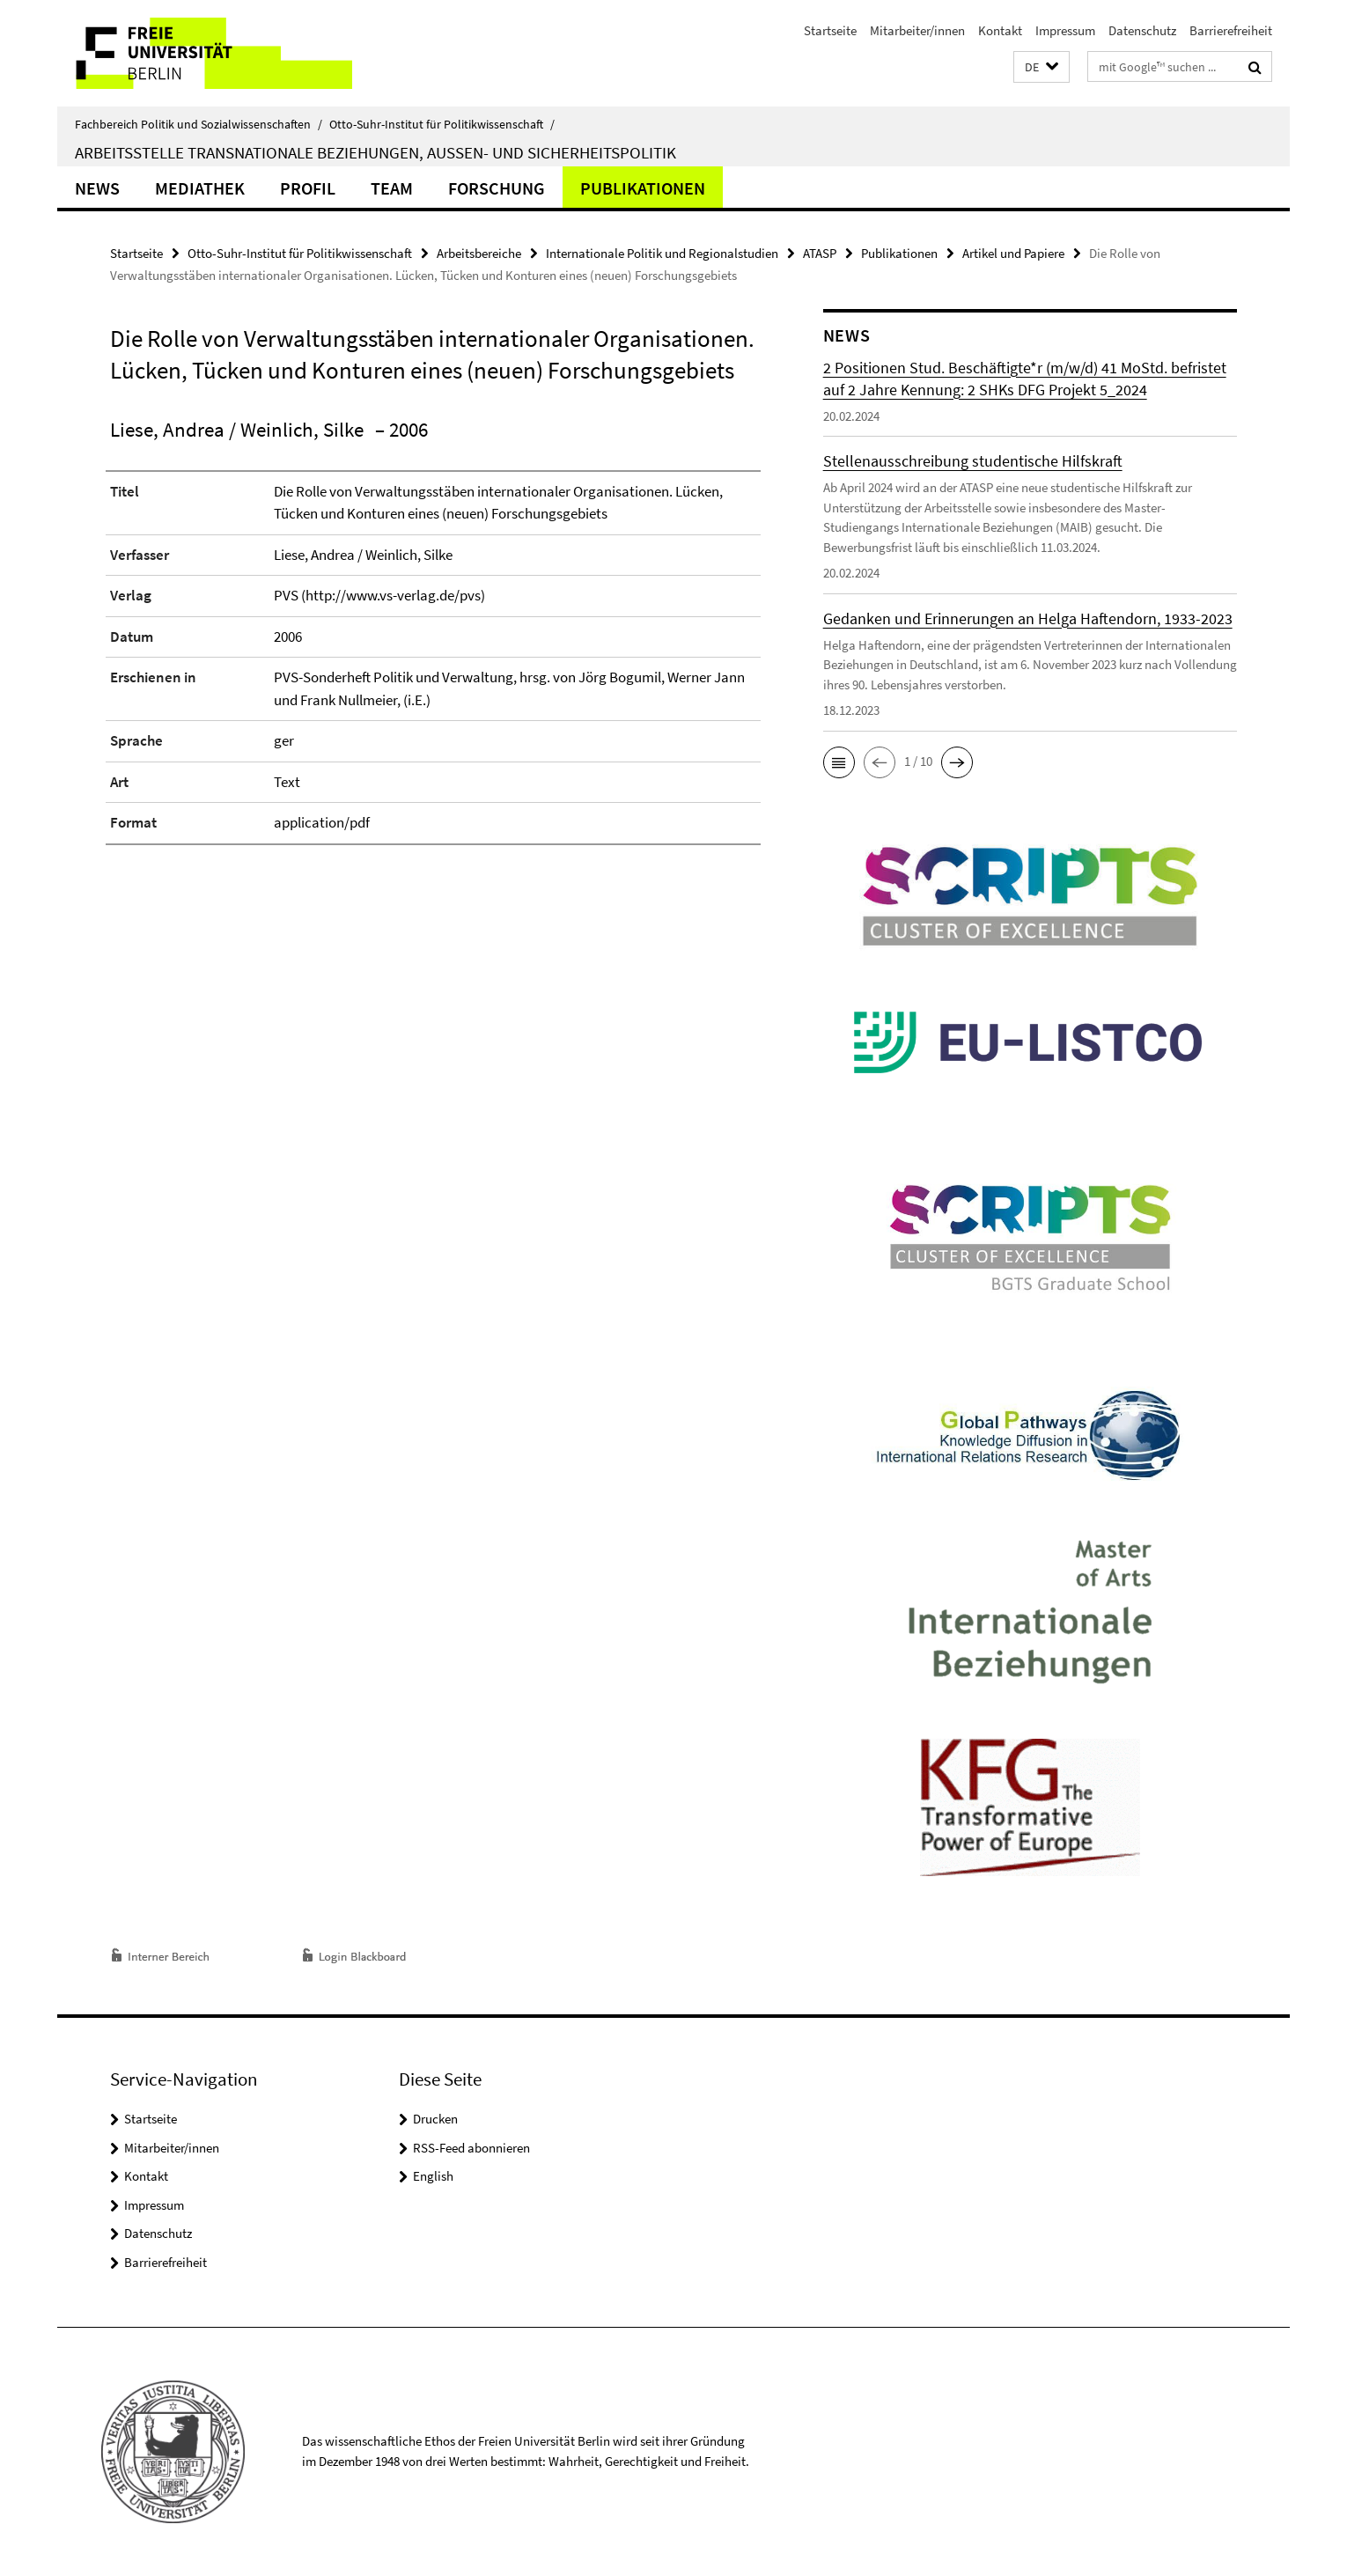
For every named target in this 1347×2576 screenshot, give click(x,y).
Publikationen (642, 188)
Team (392, 188)
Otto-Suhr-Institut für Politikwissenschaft (442, 124)
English (433, 2176)
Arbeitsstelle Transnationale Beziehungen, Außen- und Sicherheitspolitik (375, 152)
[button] (1041, 67)
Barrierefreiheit (1230, 30)
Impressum (1065, 30)
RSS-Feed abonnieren (471, 2147)
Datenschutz (1142, 30)
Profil (307, 188)
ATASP (819, 253)
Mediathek (200, 188)
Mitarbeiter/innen (917, 30)
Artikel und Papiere (1013, 253)
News (97, 188)
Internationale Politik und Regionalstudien (662, 253)
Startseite (830, 30)
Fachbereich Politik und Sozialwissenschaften (198, 124)
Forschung (496, 188)
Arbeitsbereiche (479, 253)
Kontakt (1000, 30)
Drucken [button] (435, 2118)
